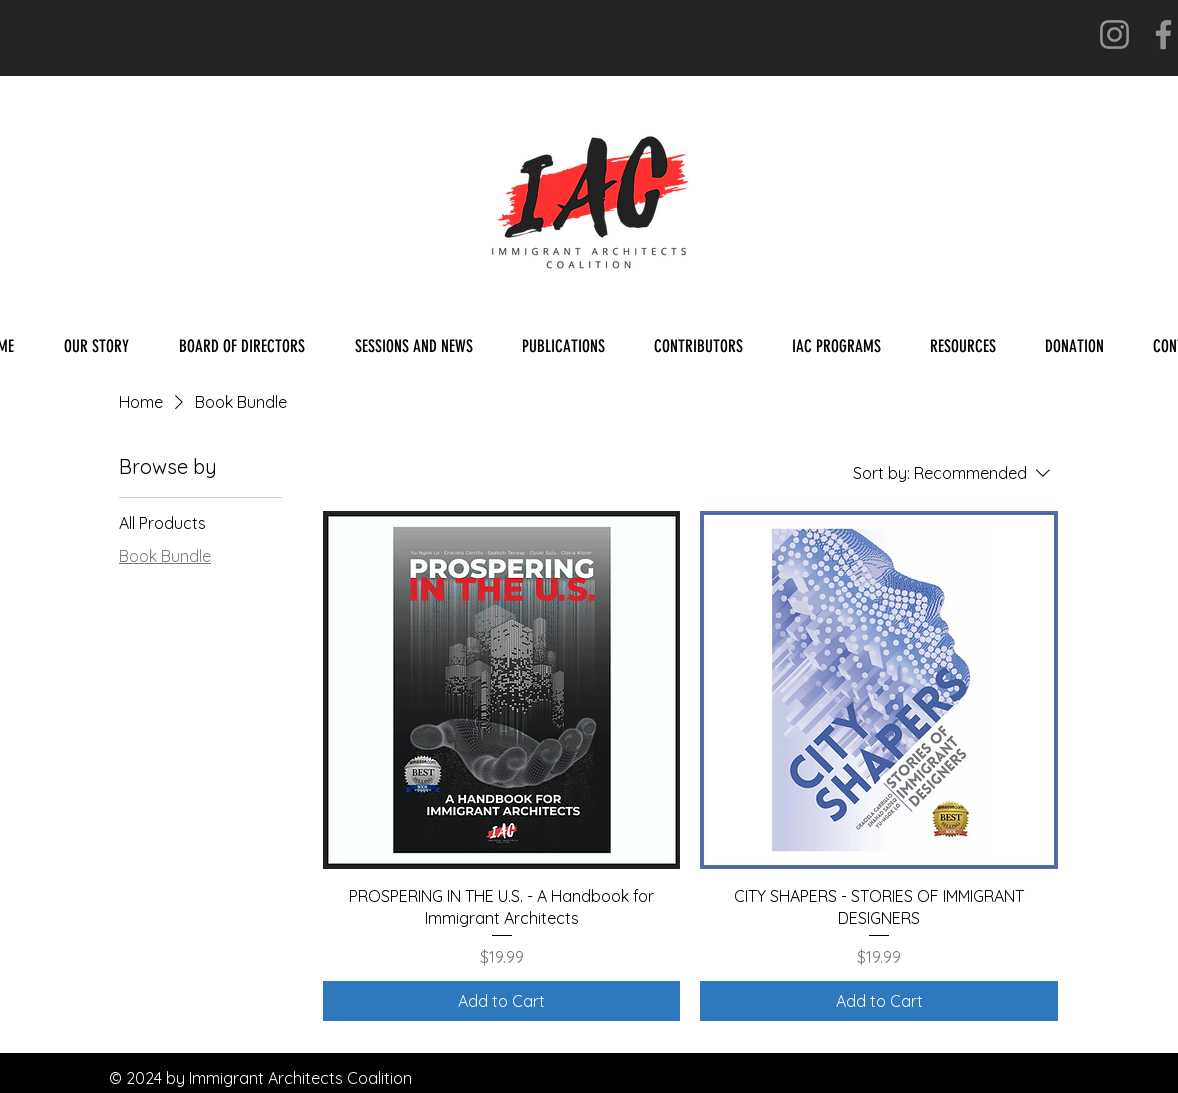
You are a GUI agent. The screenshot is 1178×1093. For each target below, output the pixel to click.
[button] (563, 346)
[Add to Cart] (502, 1001)
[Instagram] (1114, 34)
